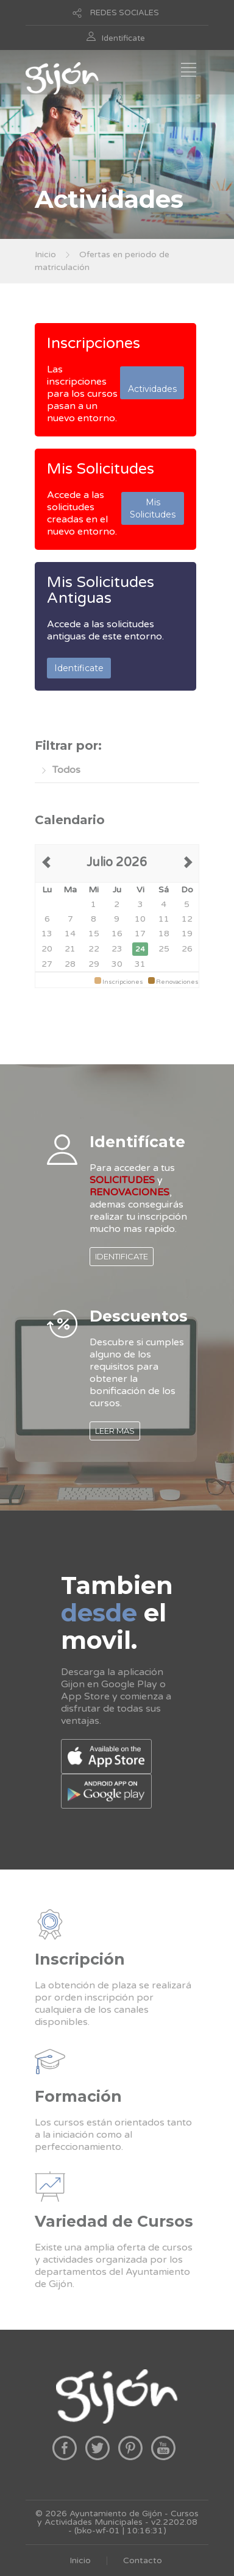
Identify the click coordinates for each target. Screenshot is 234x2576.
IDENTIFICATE (121, 1256)
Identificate (123, 38)
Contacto (142, 2560)
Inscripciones (93, 343)
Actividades (152, 382)
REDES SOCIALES (124, 13)
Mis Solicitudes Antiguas (100, 590)
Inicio (45, 254)
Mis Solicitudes (100, 469)
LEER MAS (115, 1431)
